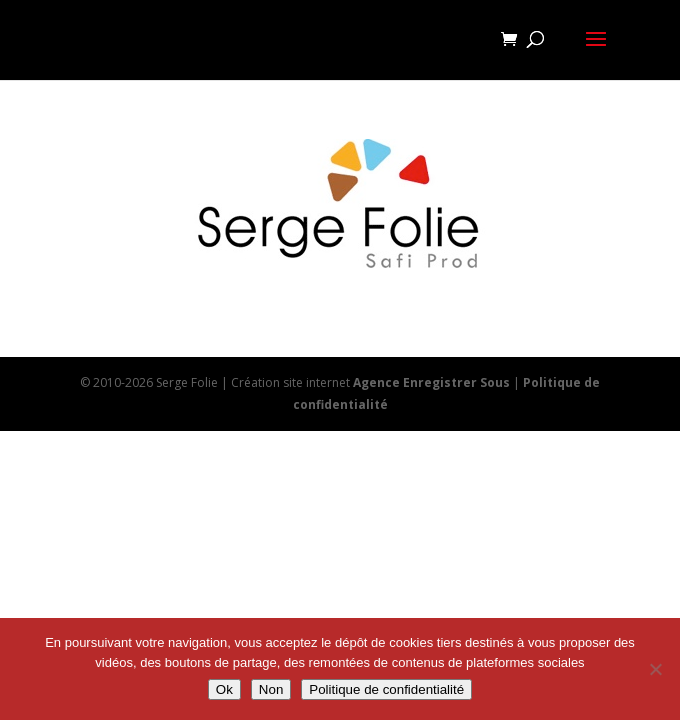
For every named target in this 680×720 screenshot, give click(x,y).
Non (271, 689)
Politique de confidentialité (386, 689)
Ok (224, 689)
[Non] (655, 669)
